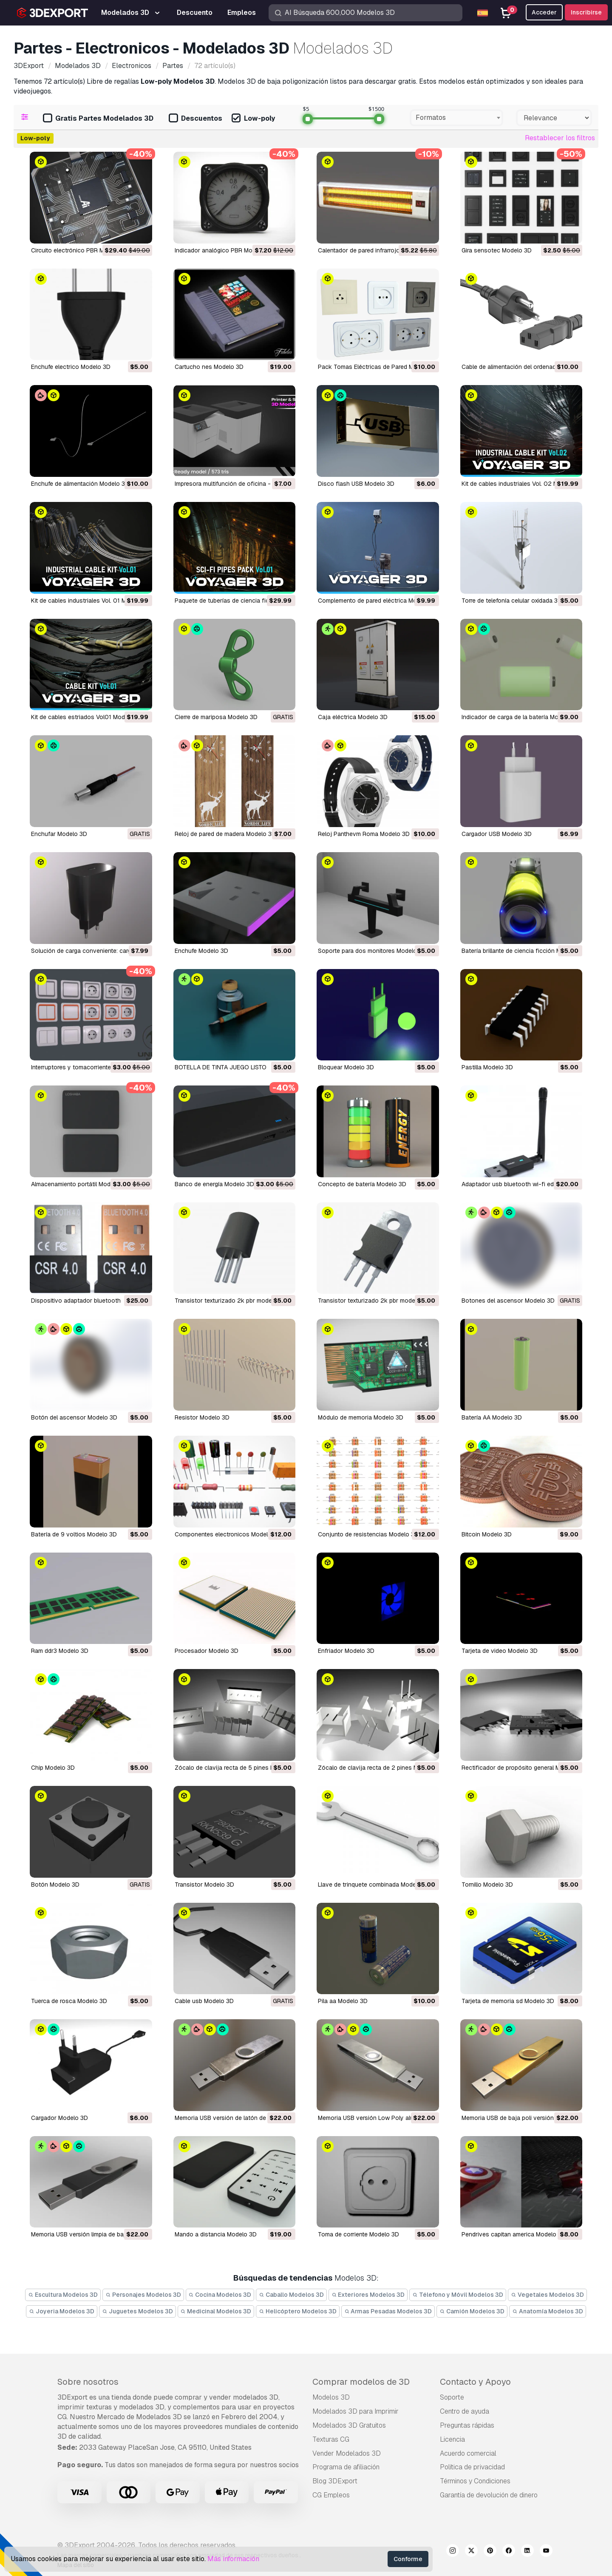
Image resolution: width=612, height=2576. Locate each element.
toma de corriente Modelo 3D (358, 2234)
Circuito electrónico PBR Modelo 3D (80, 250)
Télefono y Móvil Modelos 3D (457, 2294)
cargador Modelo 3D (59, 2118)
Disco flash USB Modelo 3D (356, 483)
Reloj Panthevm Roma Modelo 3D (364, 834)
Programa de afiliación (346, 2467)
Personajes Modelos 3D (143, 2294)
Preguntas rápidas (467, 2425)
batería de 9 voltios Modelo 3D (74, 1534)
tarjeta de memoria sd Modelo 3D (508, 2001)
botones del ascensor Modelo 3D (508, 1300)
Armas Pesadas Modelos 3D (388, 2311)
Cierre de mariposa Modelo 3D (216, 717)
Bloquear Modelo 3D (346, 1067)
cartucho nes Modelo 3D (209, 367)
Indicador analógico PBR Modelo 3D (224, 250)
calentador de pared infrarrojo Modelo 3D (374, 250)
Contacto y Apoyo (475, 2381)
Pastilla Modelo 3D (487, 1067)
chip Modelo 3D (53, 1767)
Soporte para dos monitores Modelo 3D (372, 951)
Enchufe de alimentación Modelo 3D (80, 483)
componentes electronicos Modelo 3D (228, 1534)
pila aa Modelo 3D (343, 2001)
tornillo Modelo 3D (487, 1884)
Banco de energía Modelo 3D (214, 1184)
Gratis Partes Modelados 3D (98, 119)
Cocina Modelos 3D (220, 2294)
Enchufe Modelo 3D (201, 951)
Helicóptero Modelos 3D (298, 2311)
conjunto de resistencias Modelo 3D (368, 1534)
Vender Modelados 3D (346, 2453)
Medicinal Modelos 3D (216, 2311)
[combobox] (456, 117)
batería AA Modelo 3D (492, 1417)
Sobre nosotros (88, 2381)
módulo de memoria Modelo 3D (360, 1417)
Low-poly (253, 119)
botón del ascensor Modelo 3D (74, 1417)
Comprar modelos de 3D (361, 2381)
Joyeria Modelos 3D (61, 2311)
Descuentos (195, 119)
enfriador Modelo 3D (346, 1651)
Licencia (452, 2439)
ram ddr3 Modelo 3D (59, 1651)
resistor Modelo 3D (202, 1417)
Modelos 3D (331, 2397)
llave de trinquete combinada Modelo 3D (374, 1884)
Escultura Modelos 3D (63, 2294)
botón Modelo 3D (55, 1884)
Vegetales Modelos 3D (547, 2294)
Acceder (544, 12)
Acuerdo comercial (468, 2453)
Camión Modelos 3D (471, 2311)
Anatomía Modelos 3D (547, 2311)
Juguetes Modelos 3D (137, 2311)
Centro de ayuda (464, 2411)
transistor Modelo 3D (204, 1884)
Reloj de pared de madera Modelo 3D (225, 834)
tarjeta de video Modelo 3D (500, 1651)
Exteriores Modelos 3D (368, 2294)
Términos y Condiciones (475, 2481)
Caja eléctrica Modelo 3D (353, 717)
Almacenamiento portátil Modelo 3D (79, 1184)
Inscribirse (586, 12)
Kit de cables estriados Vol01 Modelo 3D (87, 717)
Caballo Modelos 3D (291, 2294)
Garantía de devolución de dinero (489, 2495)
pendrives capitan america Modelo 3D (514, 2234)
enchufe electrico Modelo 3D (70, 367)
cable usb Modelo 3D (204, 2001)
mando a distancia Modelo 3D (216, 2234)
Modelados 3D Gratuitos (349, 2425)
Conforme (408, 2559)
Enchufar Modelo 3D (59, 834)
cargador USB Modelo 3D (497, 834)
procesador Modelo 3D (206, 1651)
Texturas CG (330, 2439)
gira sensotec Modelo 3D (497, 250)
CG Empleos (331, 2495)
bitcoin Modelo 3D (487, 1534)
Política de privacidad (472, 2467)
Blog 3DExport (334, 2481)
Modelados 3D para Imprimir (355, 2411)
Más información (233, 2558)
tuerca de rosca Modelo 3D (69, 2001)
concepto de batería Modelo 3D (362, 1184)
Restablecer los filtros (560, 137)
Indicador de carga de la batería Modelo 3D (521, 717)
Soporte (452, 2397)
